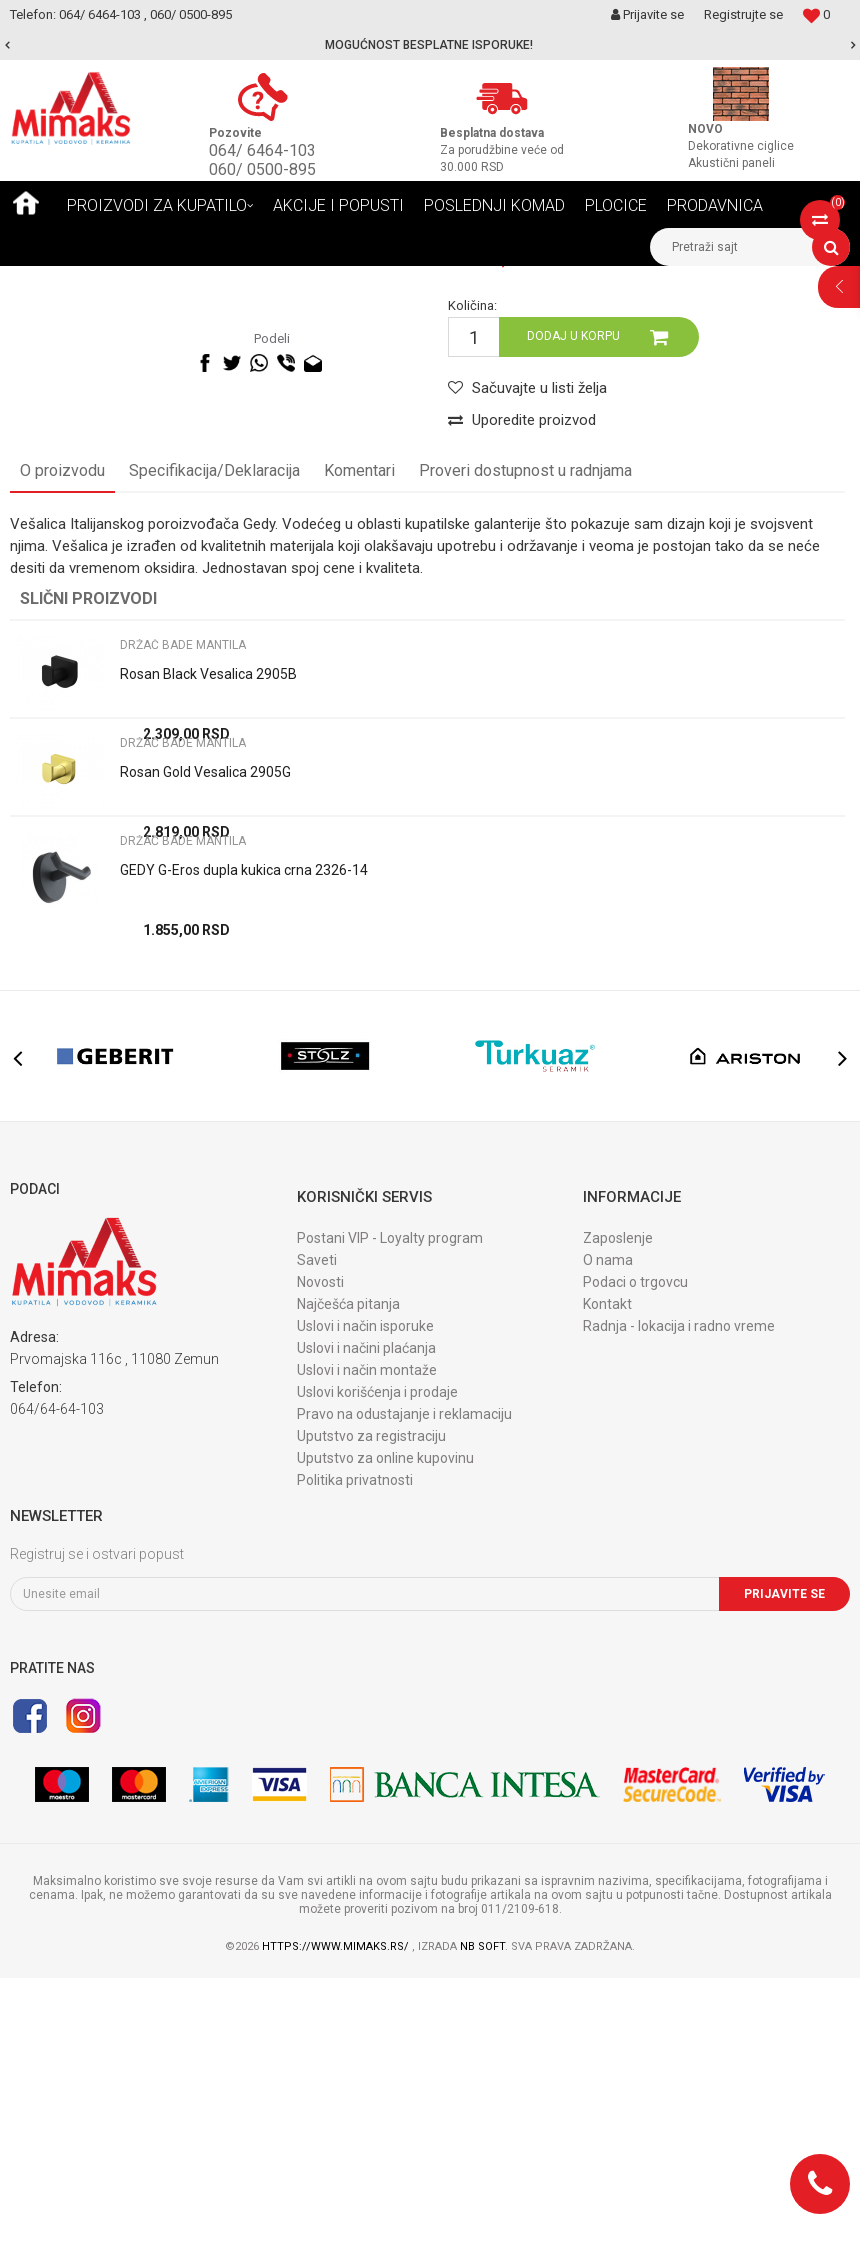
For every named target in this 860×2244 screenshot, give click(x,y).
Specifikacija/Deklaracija (214, 736)
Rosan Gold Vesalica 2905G (205, 1038)
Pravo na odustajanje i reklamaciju (404, 1680)
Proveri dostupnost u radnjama (525, 736)
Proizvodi (149, 281)
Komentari (359, 736)
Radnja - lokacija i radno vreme (679, 1592)
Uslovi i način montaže (367, 1636)
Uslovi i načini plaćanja (366, 1614)
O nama (608, 1526)
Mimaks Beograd (57, 281)
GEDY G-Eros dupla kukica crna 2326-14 (244, 1136)
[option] (430, 45)
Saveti (317, 1526)
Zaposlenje (618, 1504)
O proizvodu (62, 736)
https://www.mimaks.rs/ (337, 2212)
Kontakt (607, 1570)
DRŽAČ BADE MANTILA (397, 281)
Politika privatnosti (355, 1746)
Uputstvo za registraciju (371, 1702)
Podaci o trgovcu (635, 1548)
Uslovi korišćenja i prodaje (377, 1658)
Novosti (320, 1548)
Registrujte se (743, 14)
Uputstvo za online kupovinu (385, 1724)
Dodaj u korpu (573, 602)
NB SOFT (482, 2212)
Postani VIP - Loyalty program (390, 1504)
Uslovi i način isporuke (365, 1592)
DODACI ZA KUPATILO (254, 281)
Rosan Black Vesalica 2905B (208, 940)
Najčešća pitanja (348, 1570)
